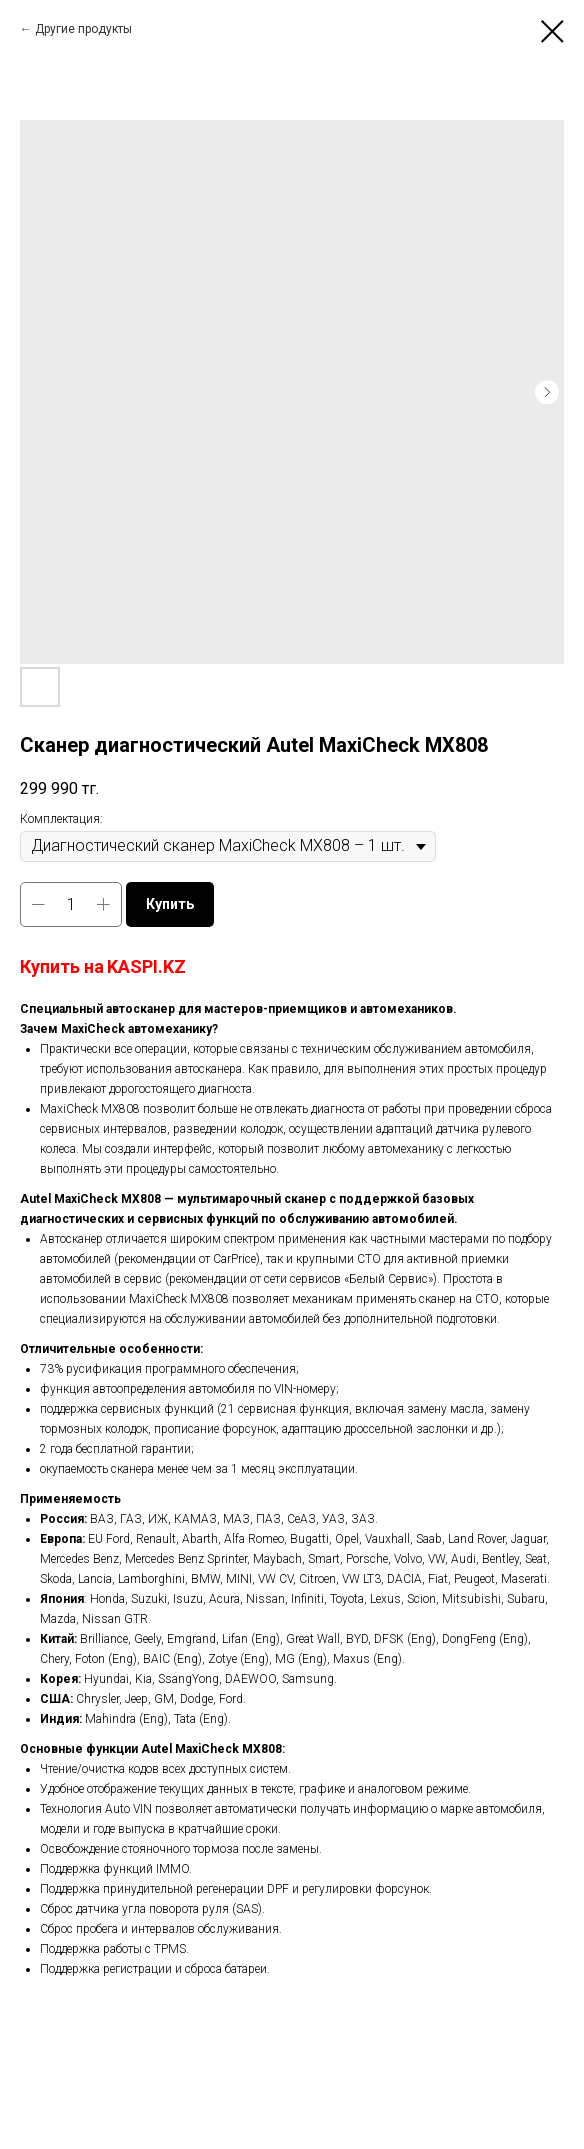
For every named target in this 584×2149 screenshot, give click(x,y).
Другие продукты (83, 29)
